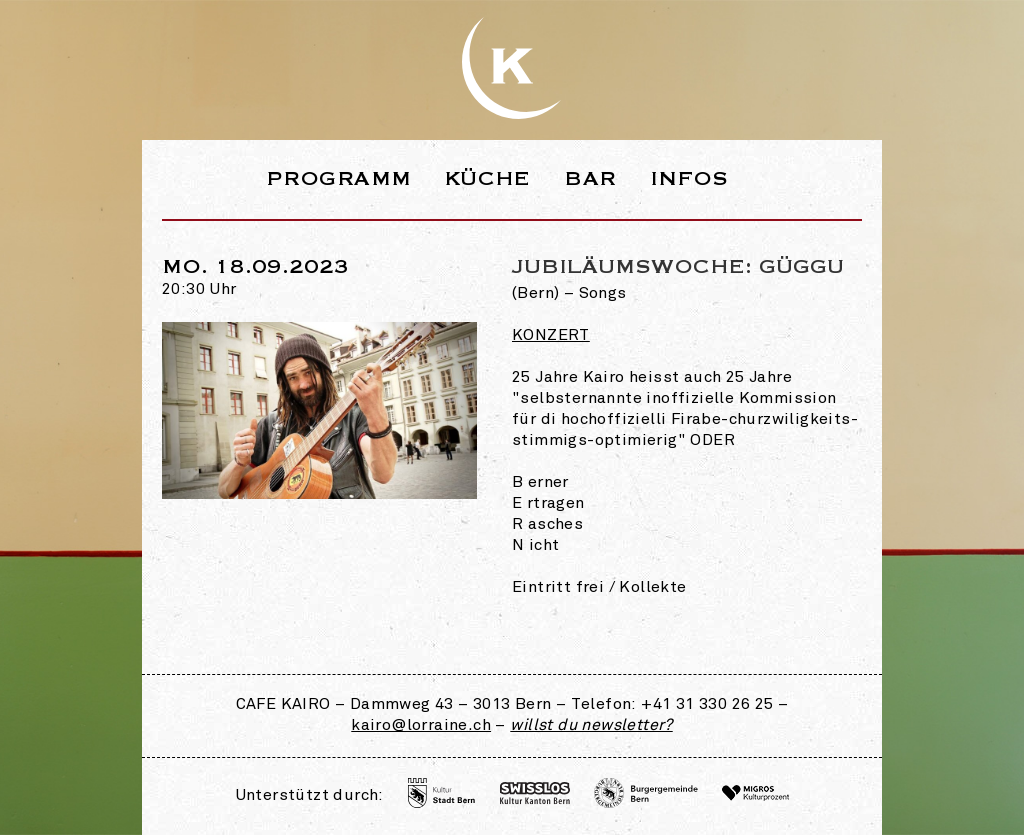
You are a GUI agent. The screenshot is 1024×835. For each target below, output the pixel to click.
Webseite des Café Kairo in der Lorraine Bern (512, 68)
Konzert (551, 336)
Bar (590, 178)
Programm (338, 178)
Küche (488, 178)
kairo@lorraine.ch (421, 726)
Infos (689, 178)
